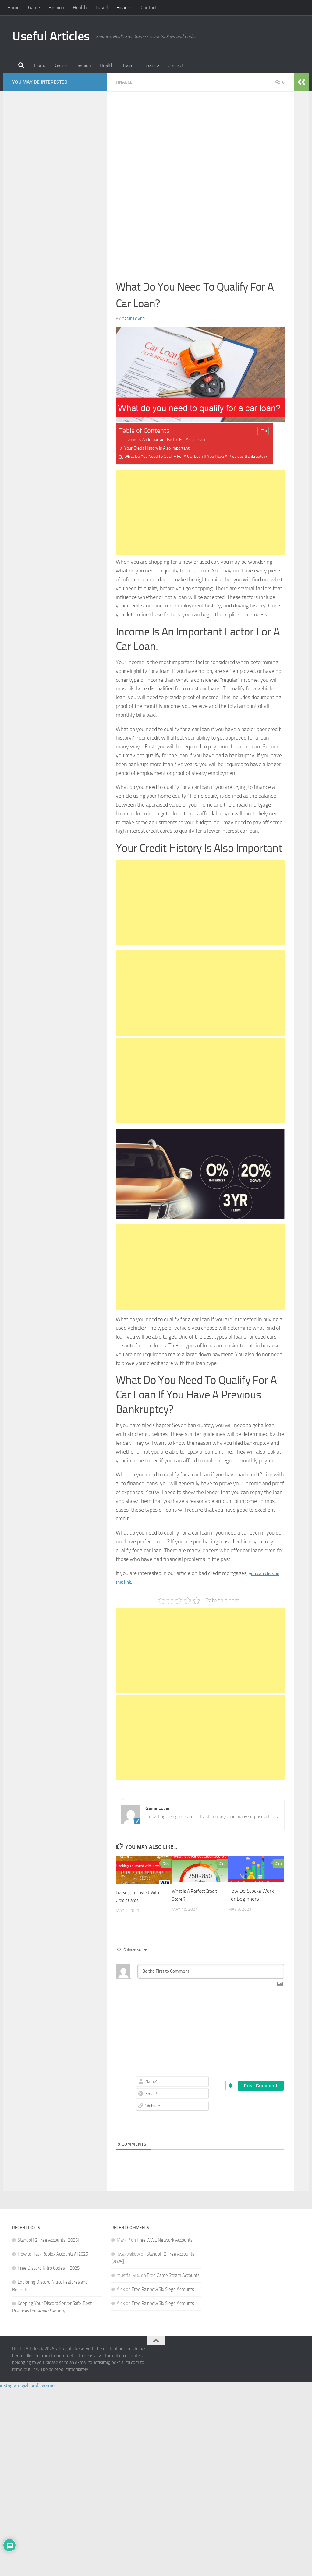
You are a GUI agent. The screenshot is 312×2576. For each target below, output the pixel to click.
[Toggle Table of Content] (271, 430)
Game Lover (134, 318)
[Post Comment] (261, 2094)
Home (13, 7)
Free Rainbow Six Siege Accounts (163, 2297)
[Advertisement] (200, 145)
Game (34, 7)
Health (80, 7)
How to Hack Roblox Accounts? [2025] (54, 2262)
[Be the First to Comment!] (210, 1979)
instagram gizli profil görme (27, 2393)
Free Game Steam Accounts (173, 2283)
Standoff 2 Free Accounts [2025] (48, 2248)
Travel (101, 7)
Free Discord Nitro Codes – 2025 (49, 2276)
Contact (149, 7)
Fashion (56, 7)
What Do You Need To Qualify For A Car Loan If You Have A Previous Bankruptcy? (198, 460)
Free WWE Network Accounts (165, 2248)
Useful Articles (51, 36)
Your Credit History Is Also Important (164, 448)
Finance (124, 7)
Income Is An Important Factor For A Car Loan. (174, 440)
